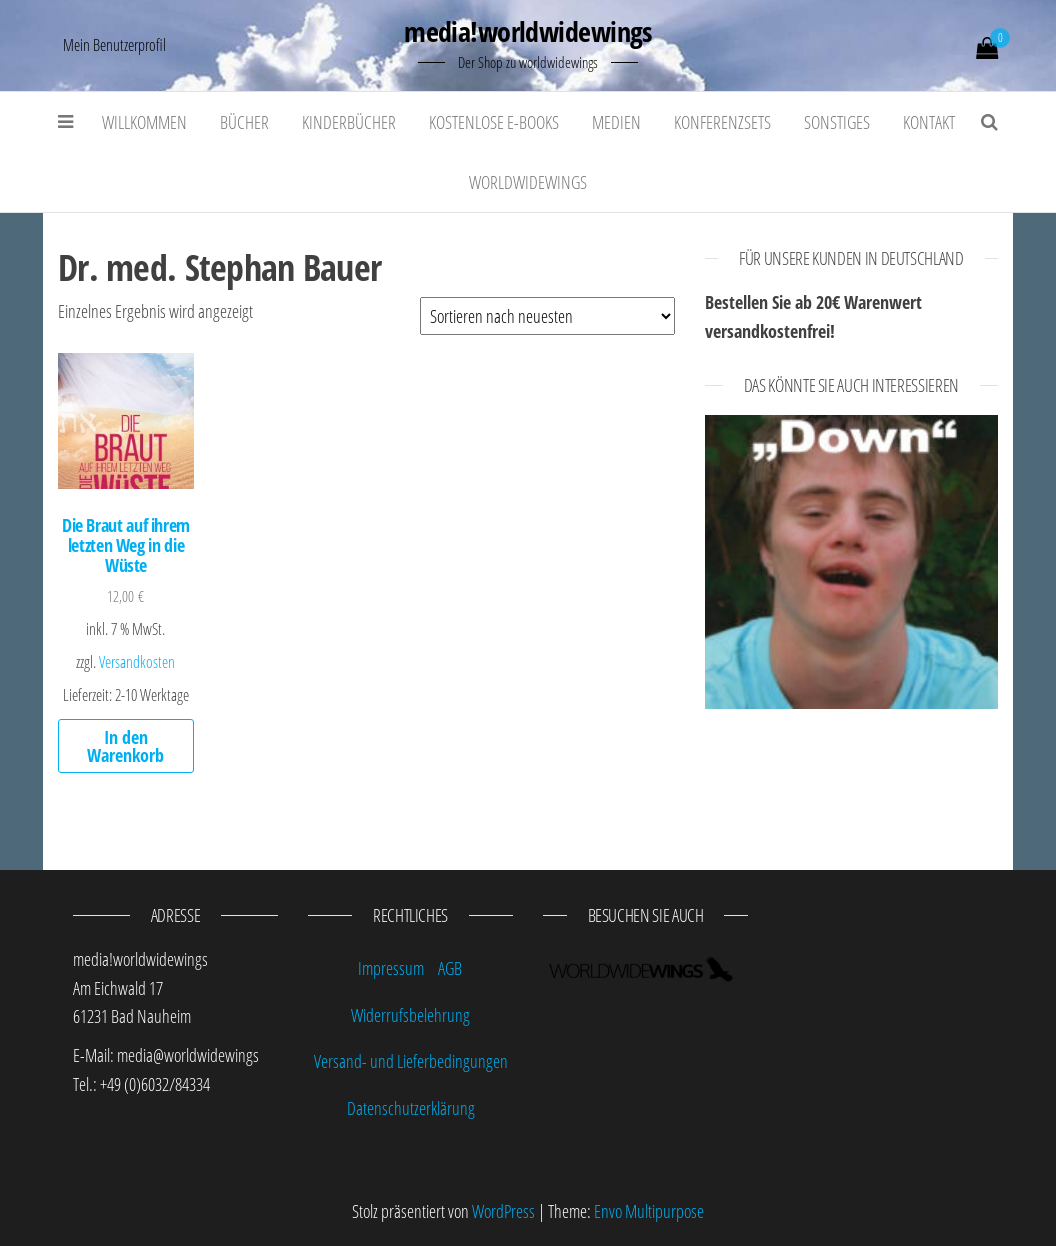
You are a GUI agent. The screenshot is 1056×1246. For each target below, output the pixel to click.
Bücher (244, 122)
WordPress (503, 1211)
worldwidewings (528, 182)
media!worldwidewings (528, 31)
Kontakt (929, 122)
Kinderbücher (349, 122)
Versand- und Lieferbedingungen (411, 1061)
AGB (450, 968)
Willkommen (144, 122)
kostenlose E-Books (494, 122)
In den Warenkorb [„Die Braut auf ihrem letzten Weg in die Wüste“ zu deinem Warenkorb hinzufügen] (125, 746)
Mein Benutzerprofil (114, 45)
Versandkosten (137, 662)
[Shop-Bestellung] (547, 316)
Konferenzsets (722, 122)
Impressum (391, 968)
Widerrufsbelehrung (410, 1015)
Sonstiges (837, 122)
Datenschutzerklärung (411, 1108)
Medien (616, 122)
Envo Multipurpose (649, 1211)
